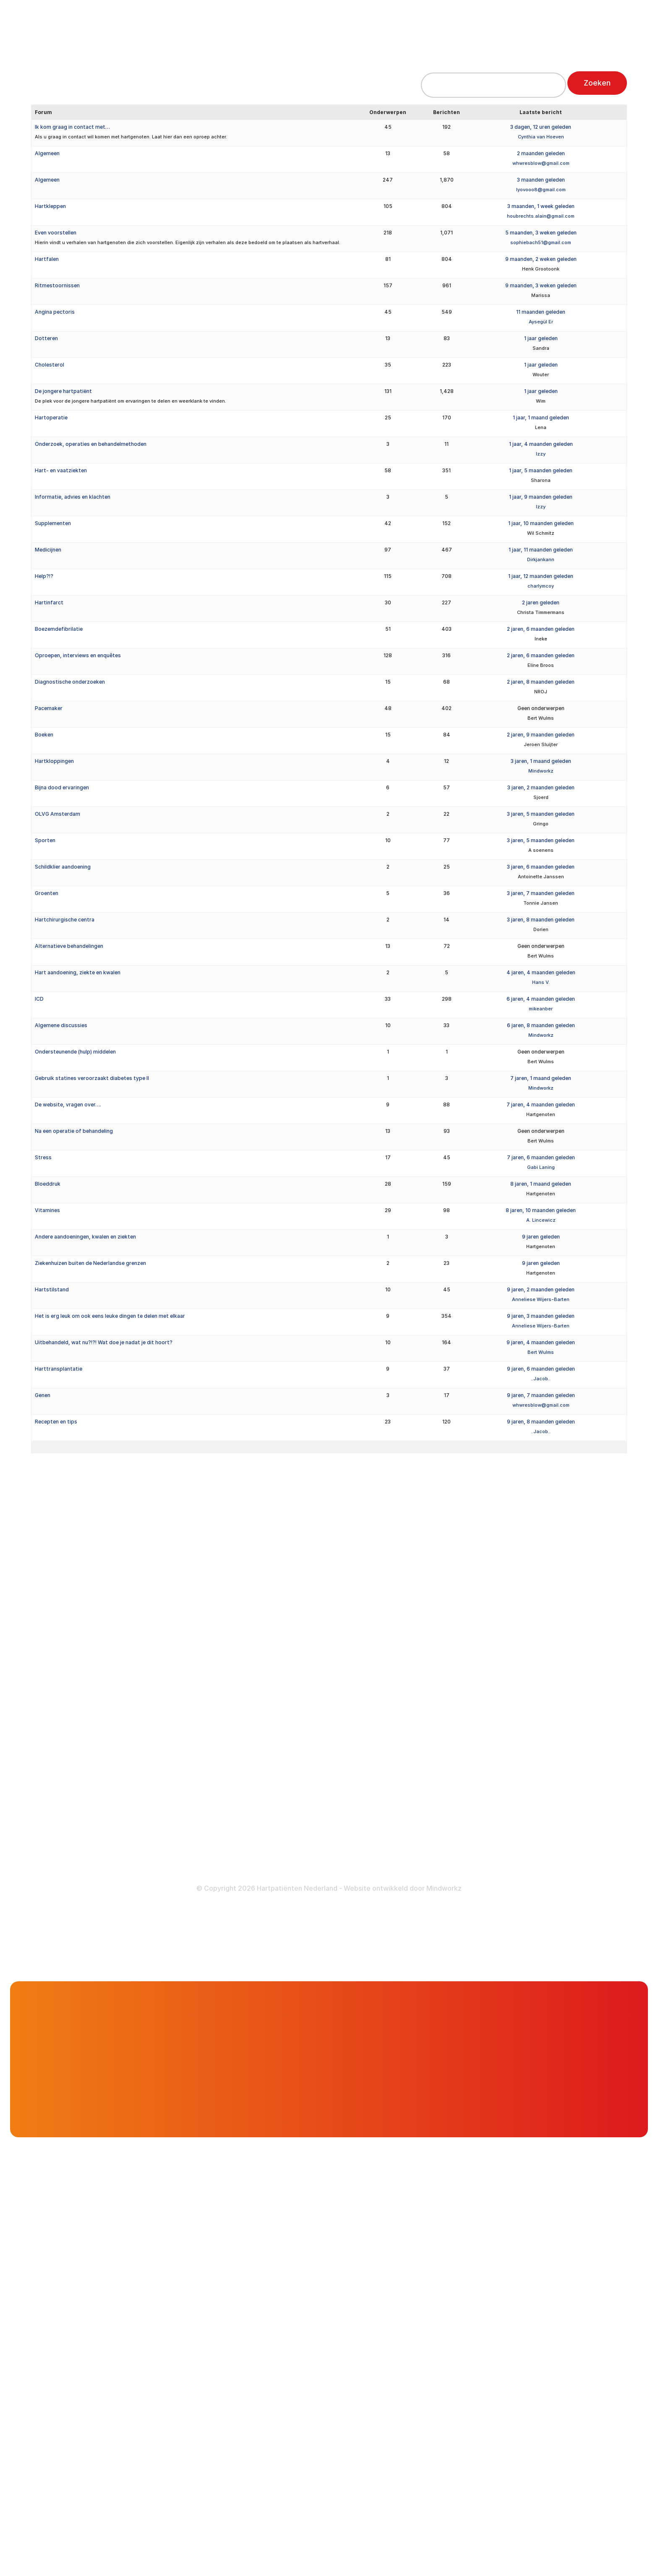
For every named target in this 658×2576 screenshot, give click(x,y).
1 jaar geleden (541, 338)
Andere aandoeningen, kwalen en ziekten (85, 1236)
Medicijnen (48, 549)
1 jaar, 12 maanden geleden (540, 576)
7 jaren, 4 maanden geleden (541, 1104)
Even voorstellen (55, 232)
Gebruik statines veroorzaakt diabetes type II (92, 1078)
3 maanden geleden (541, 180)
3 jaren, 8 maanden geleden (540, 919)
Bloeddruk (47, 1184)
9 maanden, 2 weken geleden (541, 259)
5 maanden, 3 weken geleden (541, 232)
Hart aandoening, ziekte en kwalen (77, 972)
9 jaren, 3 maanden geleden (540, 1316)
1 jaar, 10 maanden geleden (541, 523)
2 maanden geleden (541, 153)
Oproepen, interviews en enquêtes (78, 655)
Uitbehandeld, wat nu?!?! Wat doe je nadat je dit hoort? (103, 1342)
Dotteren (46, 338)
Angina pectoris (55, 312)
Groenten (46, 893)
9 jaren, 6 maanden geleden (541, 1369)
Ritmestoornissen (57, 285)
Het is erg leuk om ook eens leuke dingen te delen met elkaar (110, 1316)
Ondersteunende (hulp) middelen (75, 1052)
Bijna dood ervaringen (62, 787)
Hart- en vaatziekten (61, 470)
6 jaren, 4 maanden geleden (541, 999)
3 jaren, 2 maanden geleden (540, 787)
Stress (43, 1157)
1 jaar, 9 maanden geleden (540, 497)
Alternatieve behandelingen (69, 946)
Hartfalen (47, 259)
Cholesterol (49, 365)
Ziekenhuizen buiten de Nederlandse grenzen (90, 1263)
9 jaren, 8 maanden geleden (541, 1421)
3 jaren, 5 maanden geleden (540, 814)
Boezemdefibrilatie (59, 629)
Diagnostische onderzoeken (70, 682)
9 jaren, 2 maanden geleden (540, 1289)
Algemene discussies (61, 1025)
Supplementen (53, 523)
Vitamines (47, 1210)
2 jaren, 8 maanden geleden (540, 682)
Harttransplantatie (58, 1369)
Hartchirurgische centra (64, 919)
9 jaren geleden (541, 1236)
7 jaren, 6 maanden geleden (541, 1157)
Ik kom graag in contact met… (72, 127)
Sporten (45, 840)
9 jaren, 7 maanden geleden (541, 1395)
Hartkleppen (50, 206)
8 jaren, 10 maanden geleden (541, 1210)
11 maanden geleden (540, 312)
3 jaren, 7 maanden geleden (540, 893)
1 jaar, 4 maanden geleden (541, 444)
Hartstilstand (52, 1289)
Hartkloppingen (54, 761)
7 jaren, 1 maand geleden (540, 1078)
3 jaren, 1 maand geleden (541, 761)
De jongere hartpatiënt (63, 391)
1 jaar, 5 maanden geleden (540, 470)
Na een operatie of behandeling (74, 1131)
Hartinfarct (49, 602)
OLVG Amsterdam (57, 814)
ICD (39, 999)
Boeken (44, 734)
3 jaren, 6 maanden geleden (540, 867)
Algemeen (47, 153)
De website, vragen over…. (68, 1104)
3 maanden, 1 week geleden (540, 206)
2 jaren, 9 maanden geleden (540, 734)
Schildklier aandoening (63, 867)
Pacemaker (49, 708)
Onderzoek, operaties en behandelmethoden (90, 444)
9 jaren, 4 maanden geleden (541, 1342)
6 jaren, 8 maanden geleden (541, 1025)
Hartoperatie (51, 417)
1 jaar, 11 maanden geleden (541, 549)
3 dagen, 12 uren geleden (540, 127)
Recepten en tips (56, 1421)
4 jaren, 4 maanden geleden (541, 972)
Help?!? (44, 576)
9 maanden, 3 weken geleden (541, 285)
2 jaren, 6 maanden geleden (540, 629)
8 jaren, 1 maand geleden (540, 1184)
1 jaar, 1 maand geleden (541, 417)
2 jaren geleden (540, 602)
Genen (42, 1395)
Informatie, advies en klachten (72, 497)
